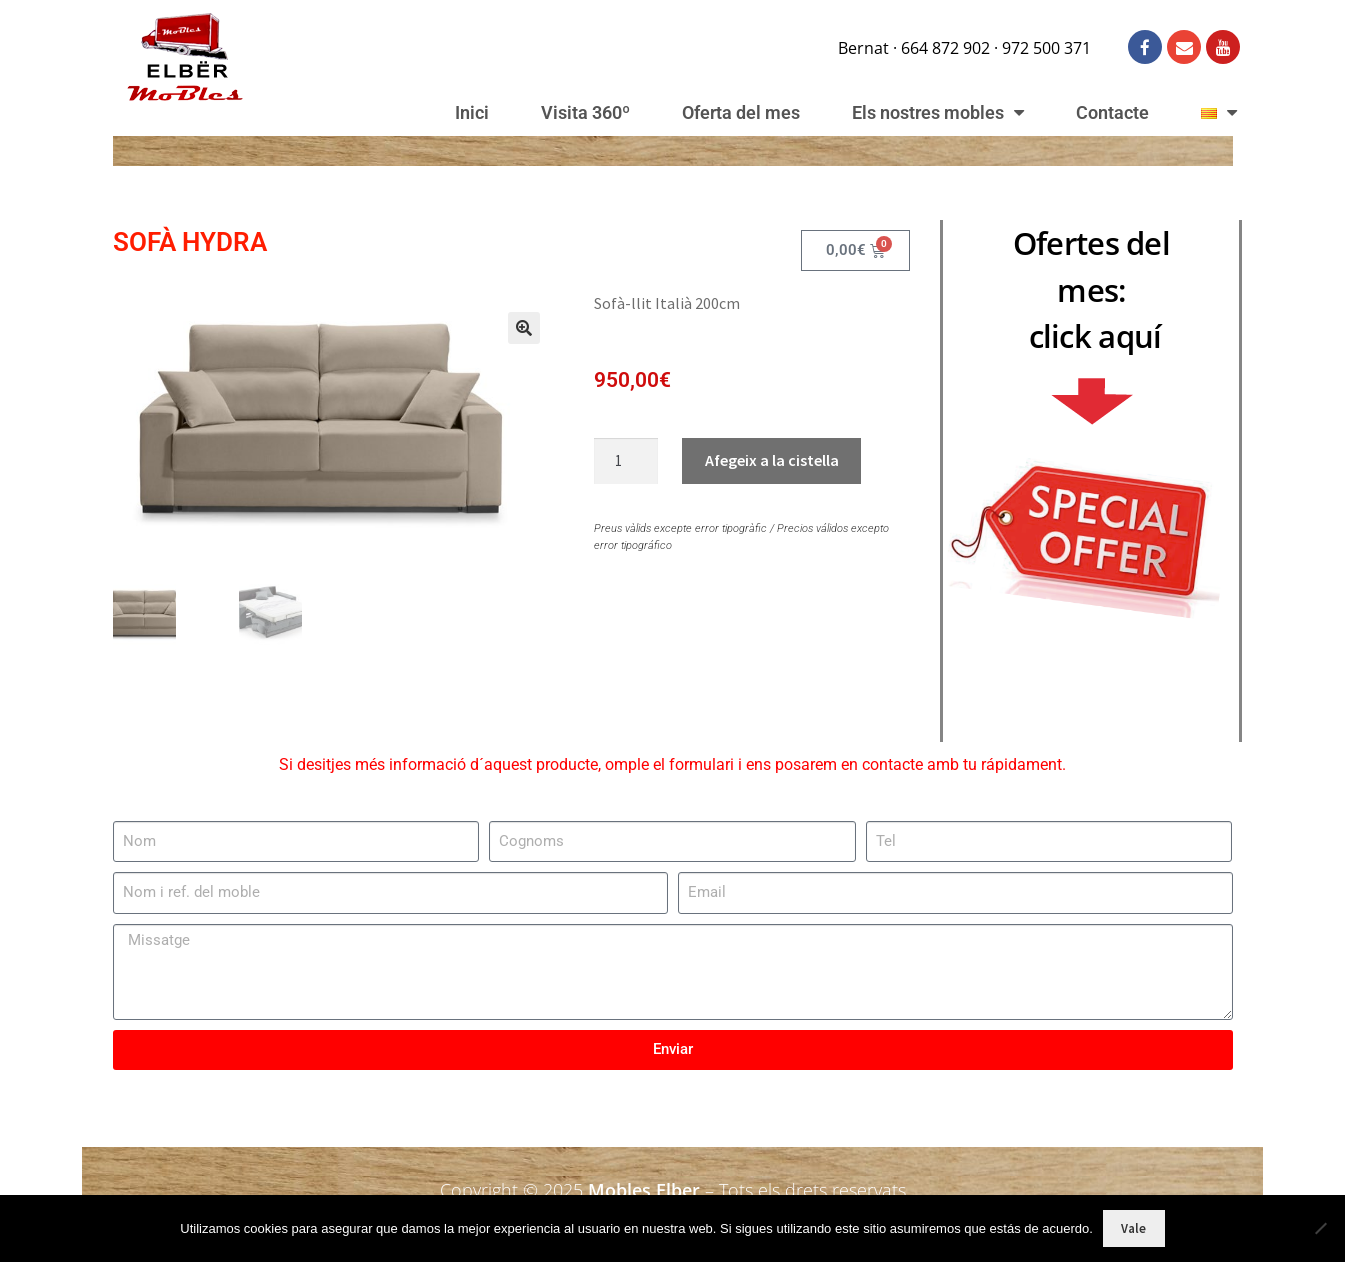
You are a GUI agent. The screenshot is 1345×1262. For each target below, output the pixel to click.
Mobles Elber (644, 1187)
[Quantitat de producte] (626, 461)
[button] (513, 339)
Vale (1133, 1228)
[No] (1320, 1228)
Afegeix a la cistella (772, 460)
